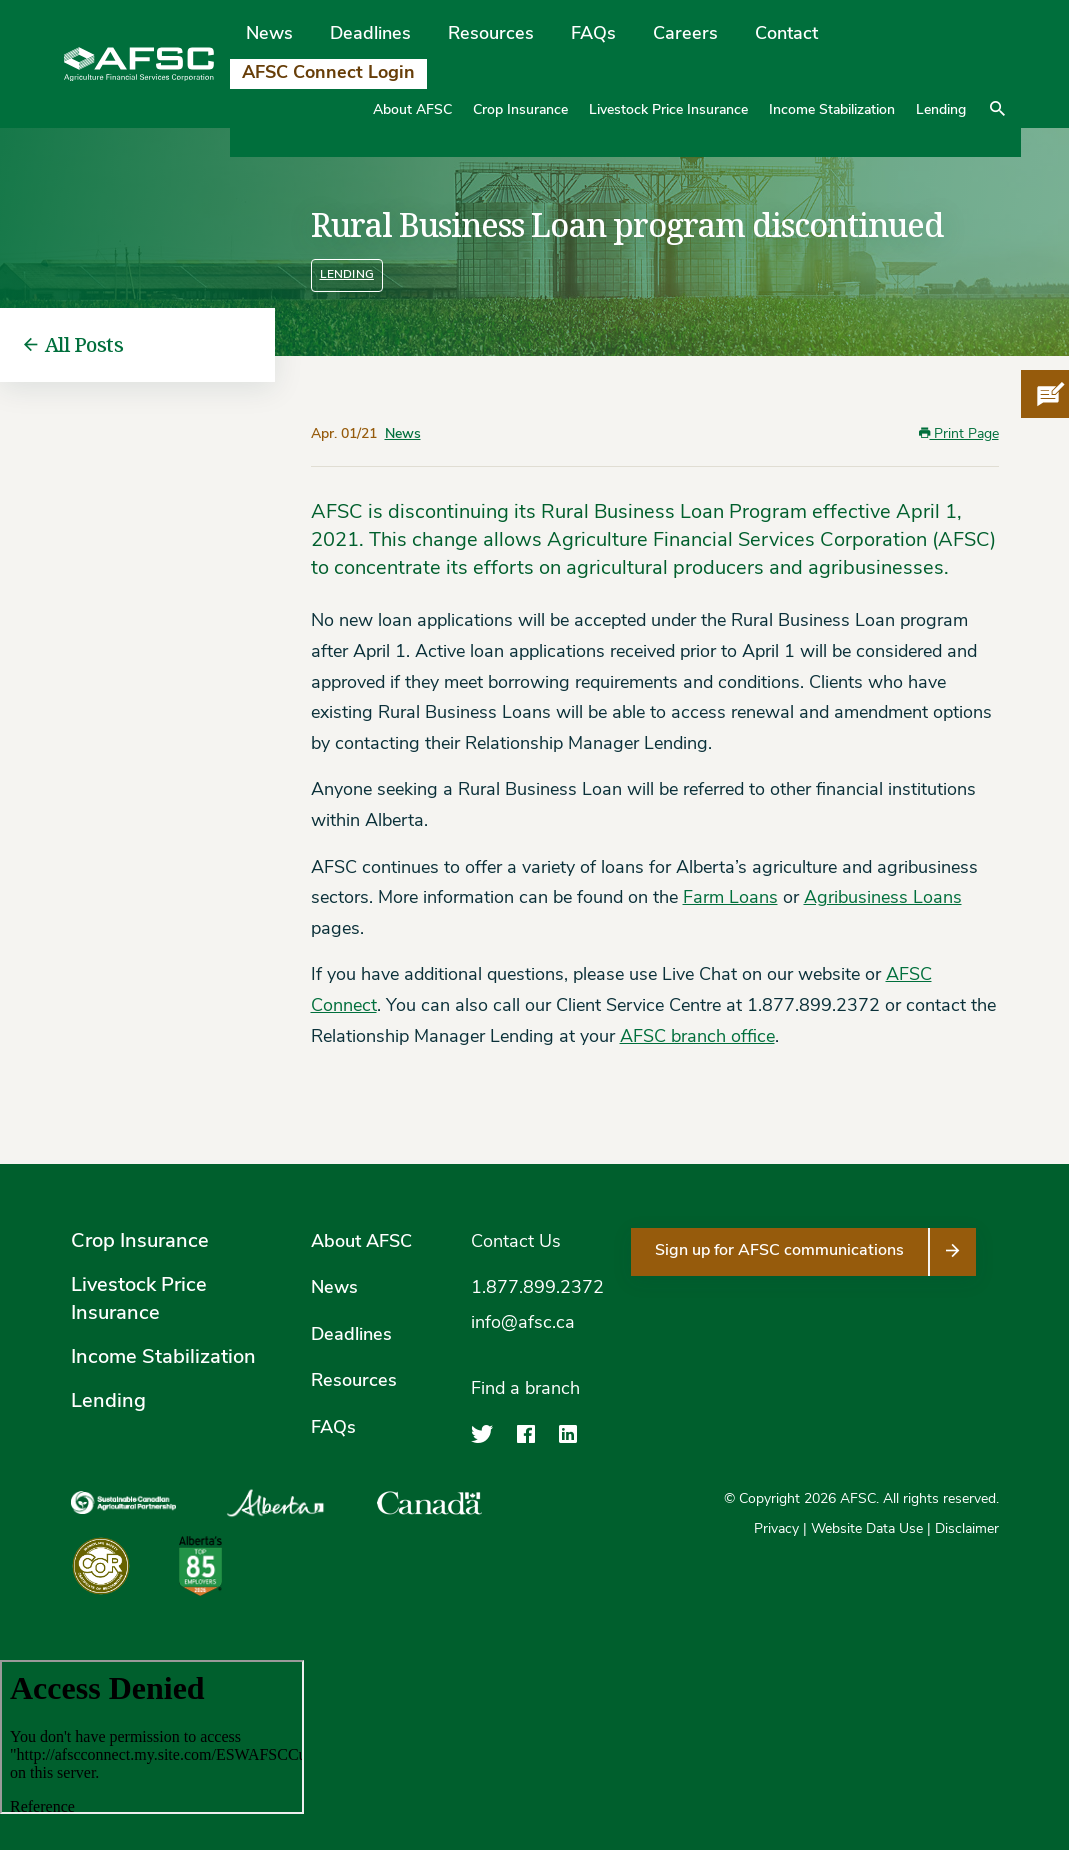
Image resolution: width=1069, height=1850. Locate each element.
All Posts (73, 345)
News (269, 34)
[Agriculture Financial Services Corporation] (139, 64)
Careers (685, 34)
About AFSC (412, 110)
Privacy (776, 1529)
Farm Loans (730, 898)
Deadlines (370, 34)
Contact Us (516, 1242)
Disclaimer (967, 1529)
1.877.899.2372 (537, 1288)
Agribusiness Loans (883, 898)
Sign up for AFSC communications (779, 1251)
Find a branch (525, 1389)
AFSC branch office (697, 1037)
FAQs (593, 34)
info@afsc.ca (523, 1323)
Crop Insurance (520, 110)
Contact (786, 34)
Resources (491, 34)
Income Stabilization (832, 110)
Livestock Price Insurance (668, 110)
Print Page (959, 434)
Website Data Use (867, 1529)
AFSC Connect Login (328, 73)
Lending (941, 110)
